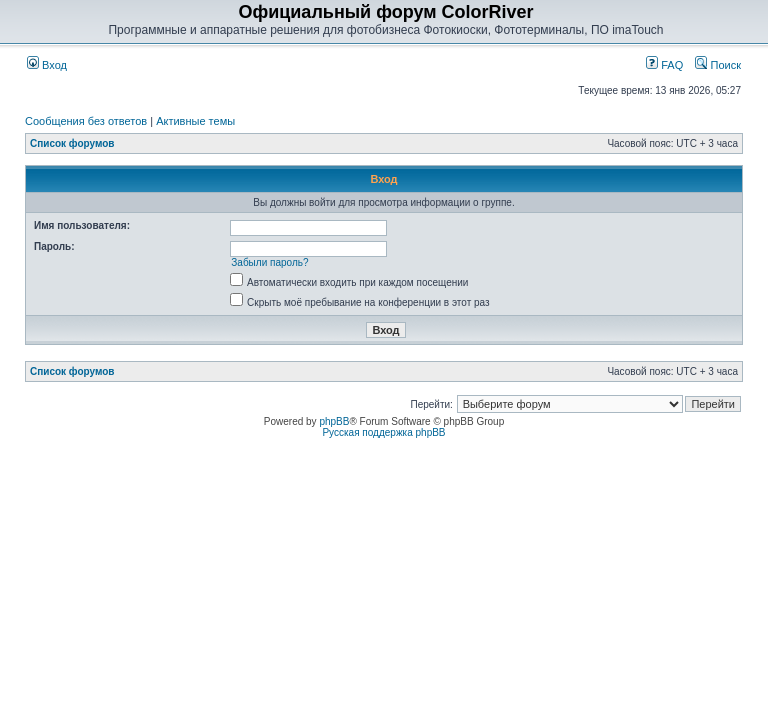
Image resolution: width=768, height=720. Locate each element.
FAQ (664, 65)
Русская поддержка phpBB (383, 432)
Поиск (718, 65)
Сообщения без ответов (86, 121)
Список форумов (72, 143)
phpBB (334, 421)
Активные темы (195, 121)
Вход (47, 65)
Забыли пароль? (269, 262)
